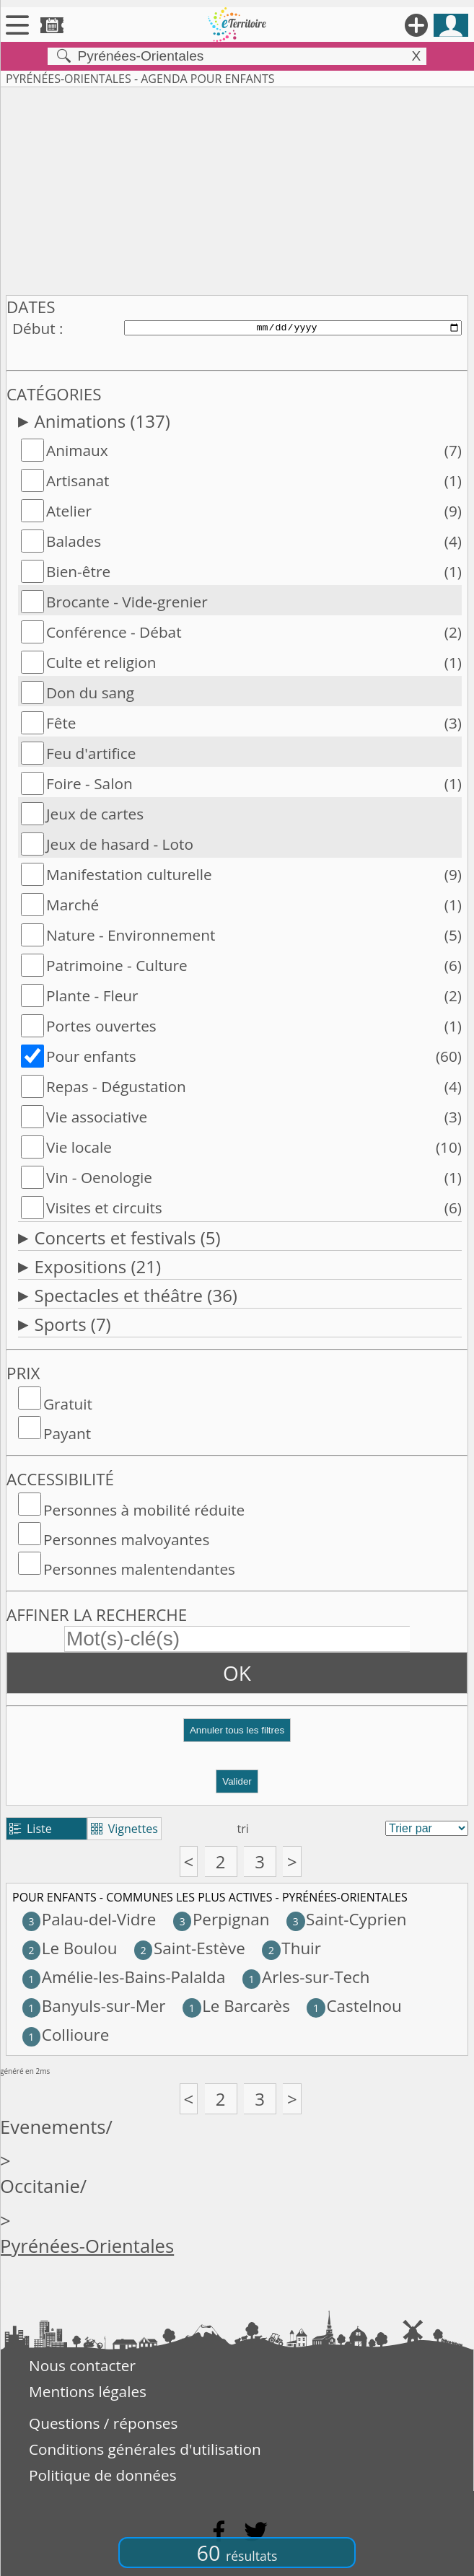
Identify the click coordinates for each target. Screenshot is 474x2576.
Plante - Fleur (92, 995)
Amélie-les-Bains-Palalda (124, 1977)
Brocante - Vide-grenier (127, 602)
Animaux (77, 450)
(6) (453, 965)
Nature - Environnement (130, 935)
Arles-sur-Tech (306, 1977)
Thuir (291, 1948)
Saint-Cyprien (346, 1919)
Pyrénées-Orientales (87, 2246)
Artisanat (78, 480)
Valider (237, 1781)
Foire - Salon (89, 783)
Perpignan (221, 1919)
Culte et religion (101, 662)
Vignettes (124, 1829)
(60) (449, 1056)
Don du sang (90, 692)
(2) (453, 632)
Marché (72, 904)
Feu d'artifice (91, 753)
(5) (453, 935)
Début (34, 328)
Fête (61, 723)
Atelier (69, 511)
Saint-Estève (189, 1948)
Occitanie (40, 2186)
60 (237, 2552)
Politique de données (103, 2475)
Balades (73, 541)
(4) (453, 541)
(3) (453, 723)
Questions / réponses (103, 2423)
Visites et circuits (104, 1207)
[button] (237, 1736)
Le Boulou (70, 1948)
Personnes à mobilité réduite (144, 1510)
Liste (30, 1829)
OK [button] (237, 1673)
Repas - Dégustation (116, 1086)
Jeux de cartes (95, 814)
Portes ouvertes (101, 1026)
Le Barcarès (236, 2006)
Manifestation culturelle (129, 874)
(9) (453, 511)
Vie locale (79, 1147)
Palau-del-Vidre (89, 1919)
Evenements (53, 2127)
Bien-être (78, 571)
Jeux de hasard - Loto (119, 844)
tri (243, 1829)
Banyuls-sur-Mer (94, 2006)
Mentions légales (87, 2391)
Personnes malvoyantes (126, 1539)
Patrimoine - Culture (117, 965)
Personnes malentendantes (139, 1569)
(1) (453, 480)
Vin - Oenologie (99, 1177)
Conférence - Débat (114, 632)
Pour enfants (91, 1056)
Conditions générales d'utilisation (145, 2449)
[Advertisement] (237, 188)
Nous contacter (82, 2365)
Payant (67, 1433)
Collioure (66, 2034)
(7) (453, 450)
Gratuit (67, 1404)
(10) (449, 1147)
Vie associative (96, 1117)
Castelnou (354, 2006)
